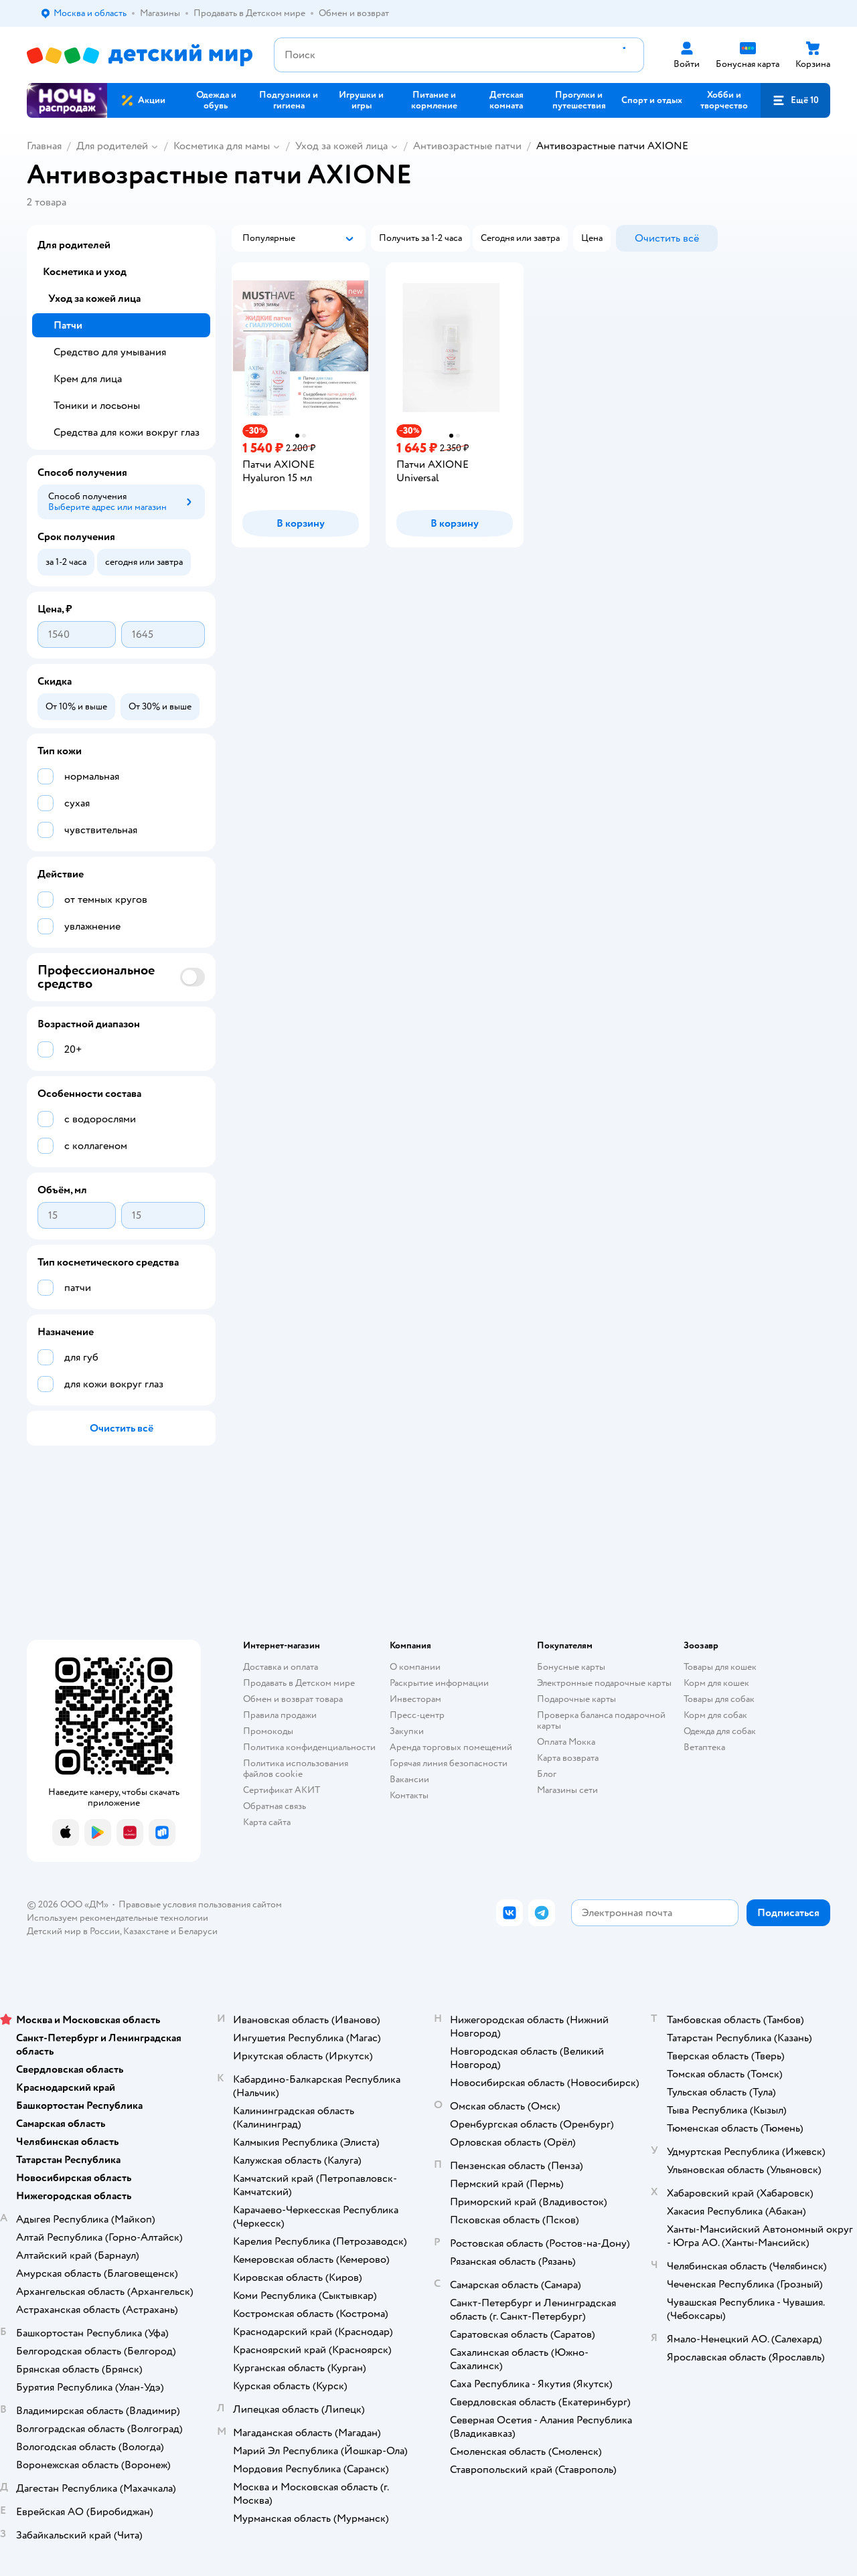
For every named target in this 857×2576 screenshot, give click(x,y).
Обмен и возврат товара (293, 1699)
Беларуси (198, 1931)
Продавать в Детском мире (299, 1683)
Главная (44, 146)
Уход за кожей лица (341, 146)
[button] (795, 100)
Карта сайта (267, 1822)
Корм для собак (715, 1715)
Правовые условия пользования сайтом (200, 1904)
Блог (546, 1774)
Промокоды (268, 1731)
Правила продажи (280, 1715)
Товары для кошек (720, 1666)
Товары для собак (719, 1699)
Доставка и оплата (280, 1666)
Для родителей (112, 146)
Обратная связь (274, 1806)
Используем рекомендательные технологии (117, 1917)
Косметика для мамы (221, 146)
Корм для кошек (716, 1683)
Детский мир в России (73, 1931)
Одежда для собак (720, 1731)
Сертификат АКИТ (281, 1790)
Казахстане (146, 1931)
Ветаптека (704, 1747)
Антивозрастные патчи (467, 146)
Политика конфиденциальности (309, 1747)
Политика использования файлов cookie (295, 1768)
